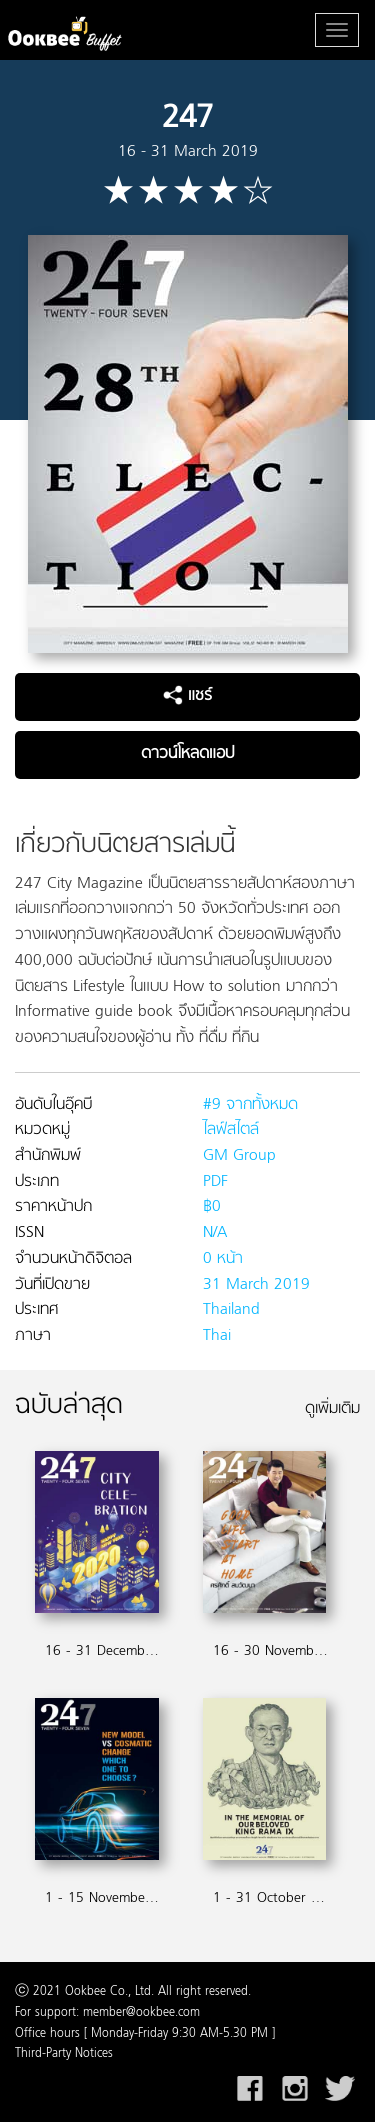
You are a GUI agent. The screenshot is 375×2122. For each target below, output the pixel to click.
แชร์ (187, 696)
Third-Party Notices (64, 2054)
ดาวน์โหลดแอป (187, 754)
